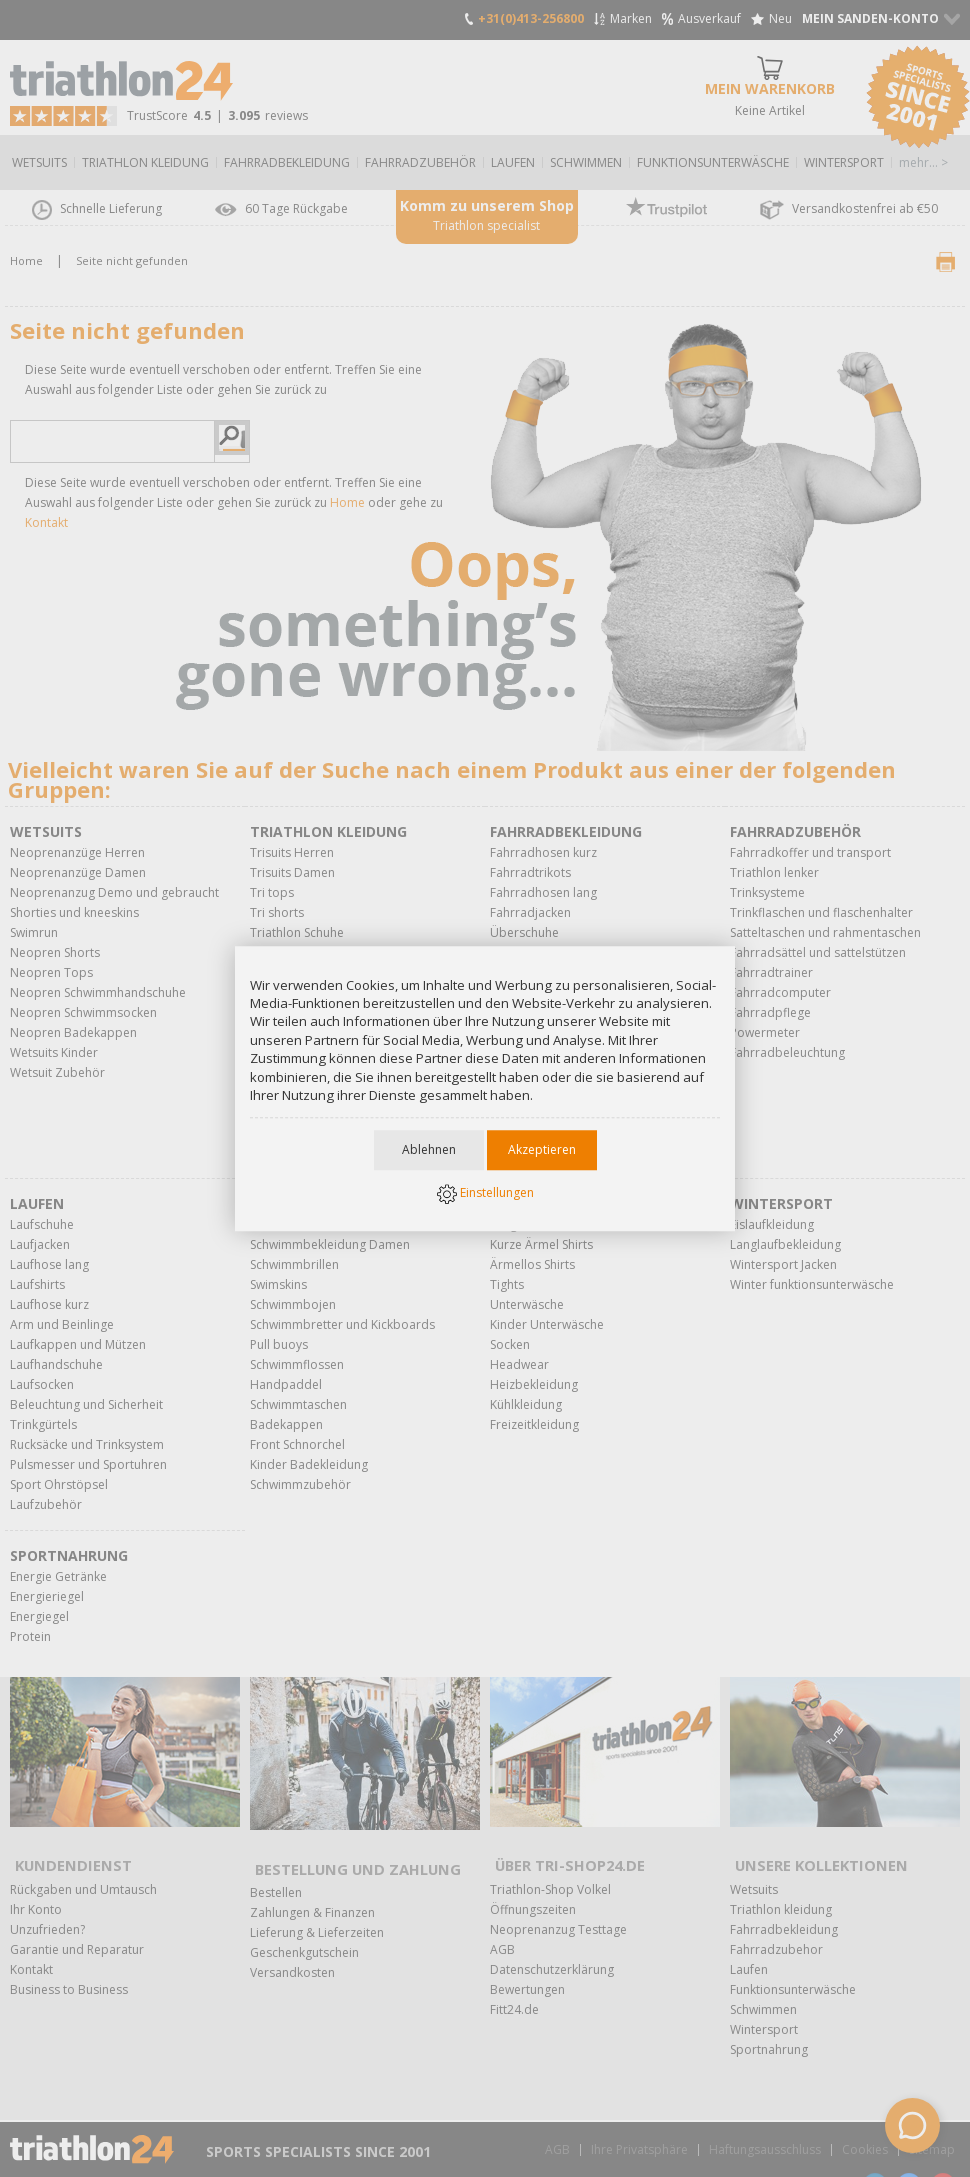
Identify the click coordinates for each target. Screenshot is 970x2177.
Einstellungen (485, 1195)
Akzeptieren (542, 1151)
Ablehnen (429, 1151)
